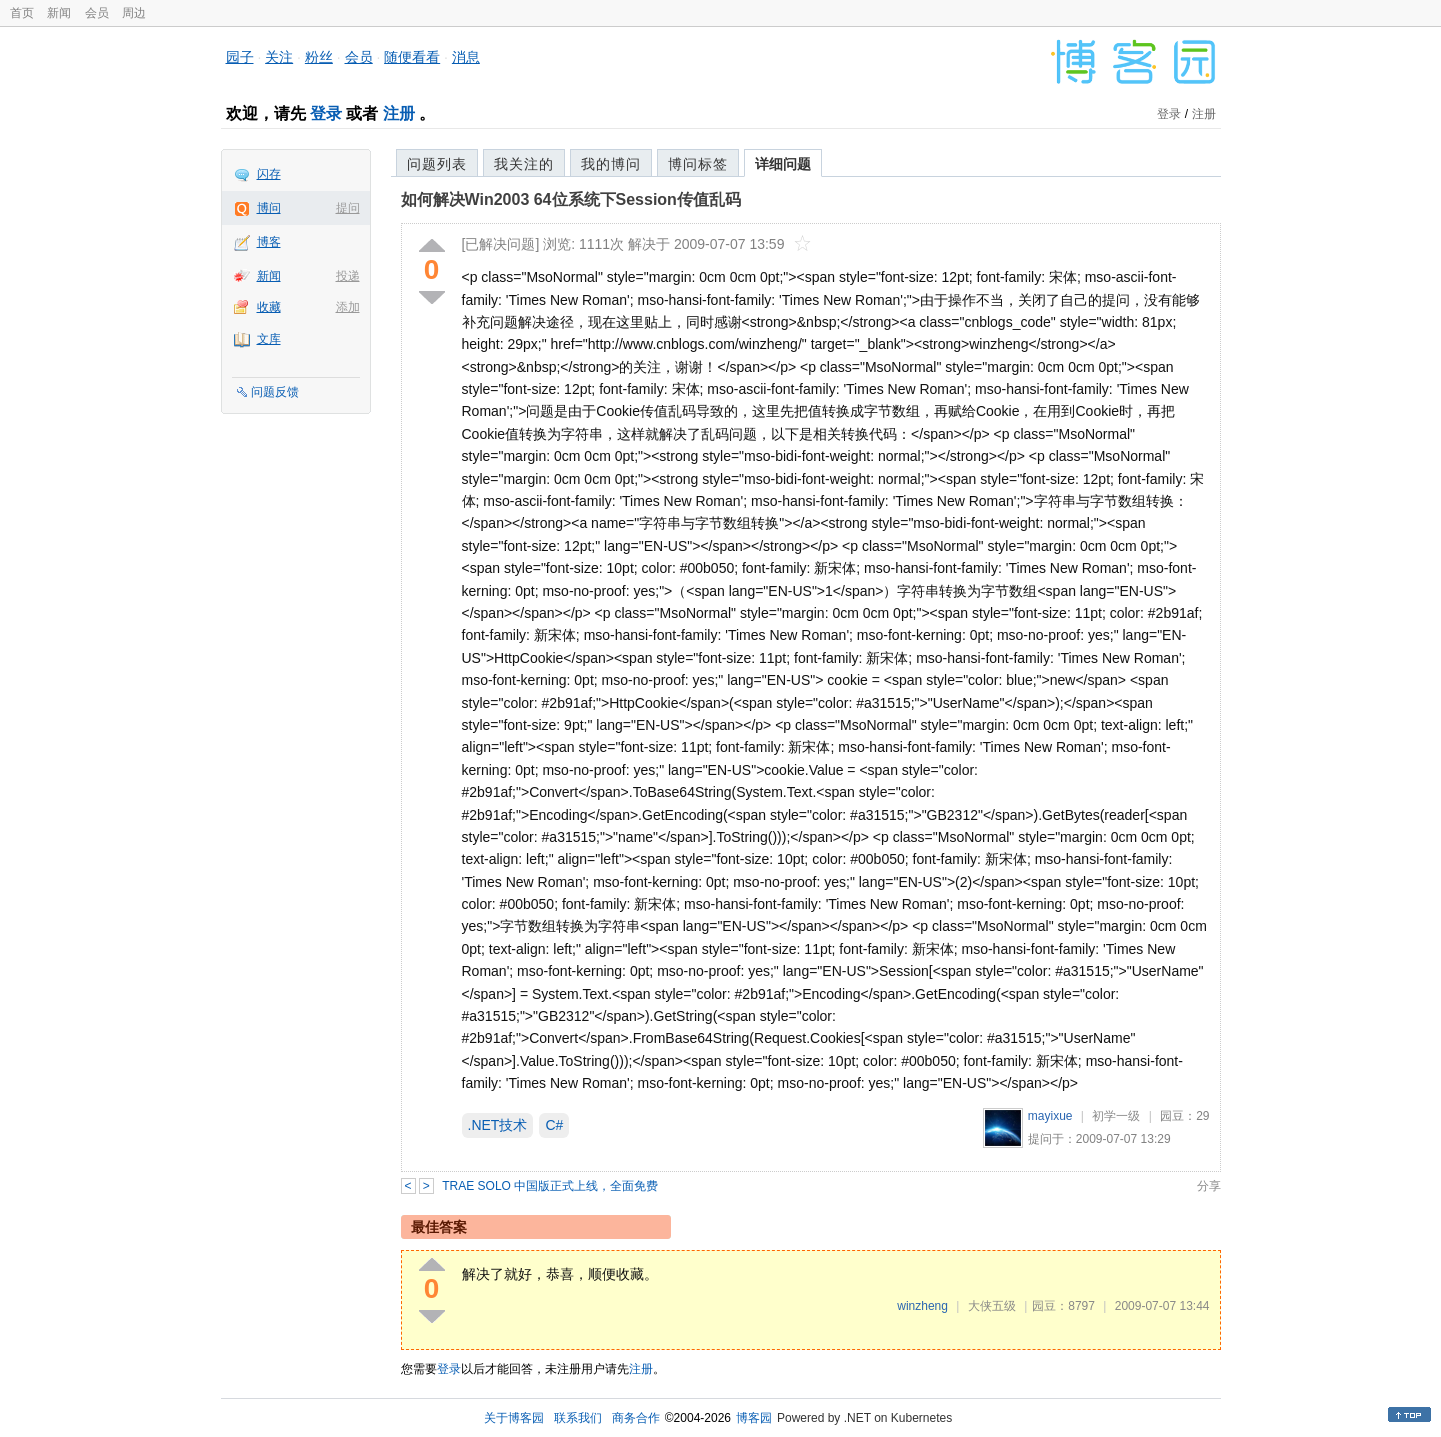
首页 (22, 13)
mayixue (1050, 1116)
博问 (269, 208)
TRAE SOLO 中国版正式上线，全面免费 (550, 1186)
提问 (348, 208)
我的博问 (611, 164)
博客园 (754, 1418)
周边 (134, 13)
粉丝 (319, 57)
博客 (269, 242)
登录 (326, 113)
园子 (240, 57)
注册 (399, 113)
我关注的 (524, 164)
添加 (348, 307)
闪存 (269, 174)
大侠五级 (992, 1306)
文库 (269, 339)
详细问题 (783, 164)
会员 (97, 13)
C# (554, 1125)
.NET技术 (498, 1125)
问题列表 (437, 164)
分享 (1209, 1186)
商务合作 (636, 1418)
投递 (348, 276)
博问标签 (698, 164)
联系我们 (578, 1418)
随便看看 (412, 57)
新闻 (59, 13)
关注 (279, 57)
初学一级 (1116, 1116)
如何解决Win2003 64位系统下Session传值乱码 (571, 199)
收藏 (269, 307)
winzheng (922, 1306)
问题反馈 (275, 392)
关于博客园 (514, 1418)
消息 (466, 57)
